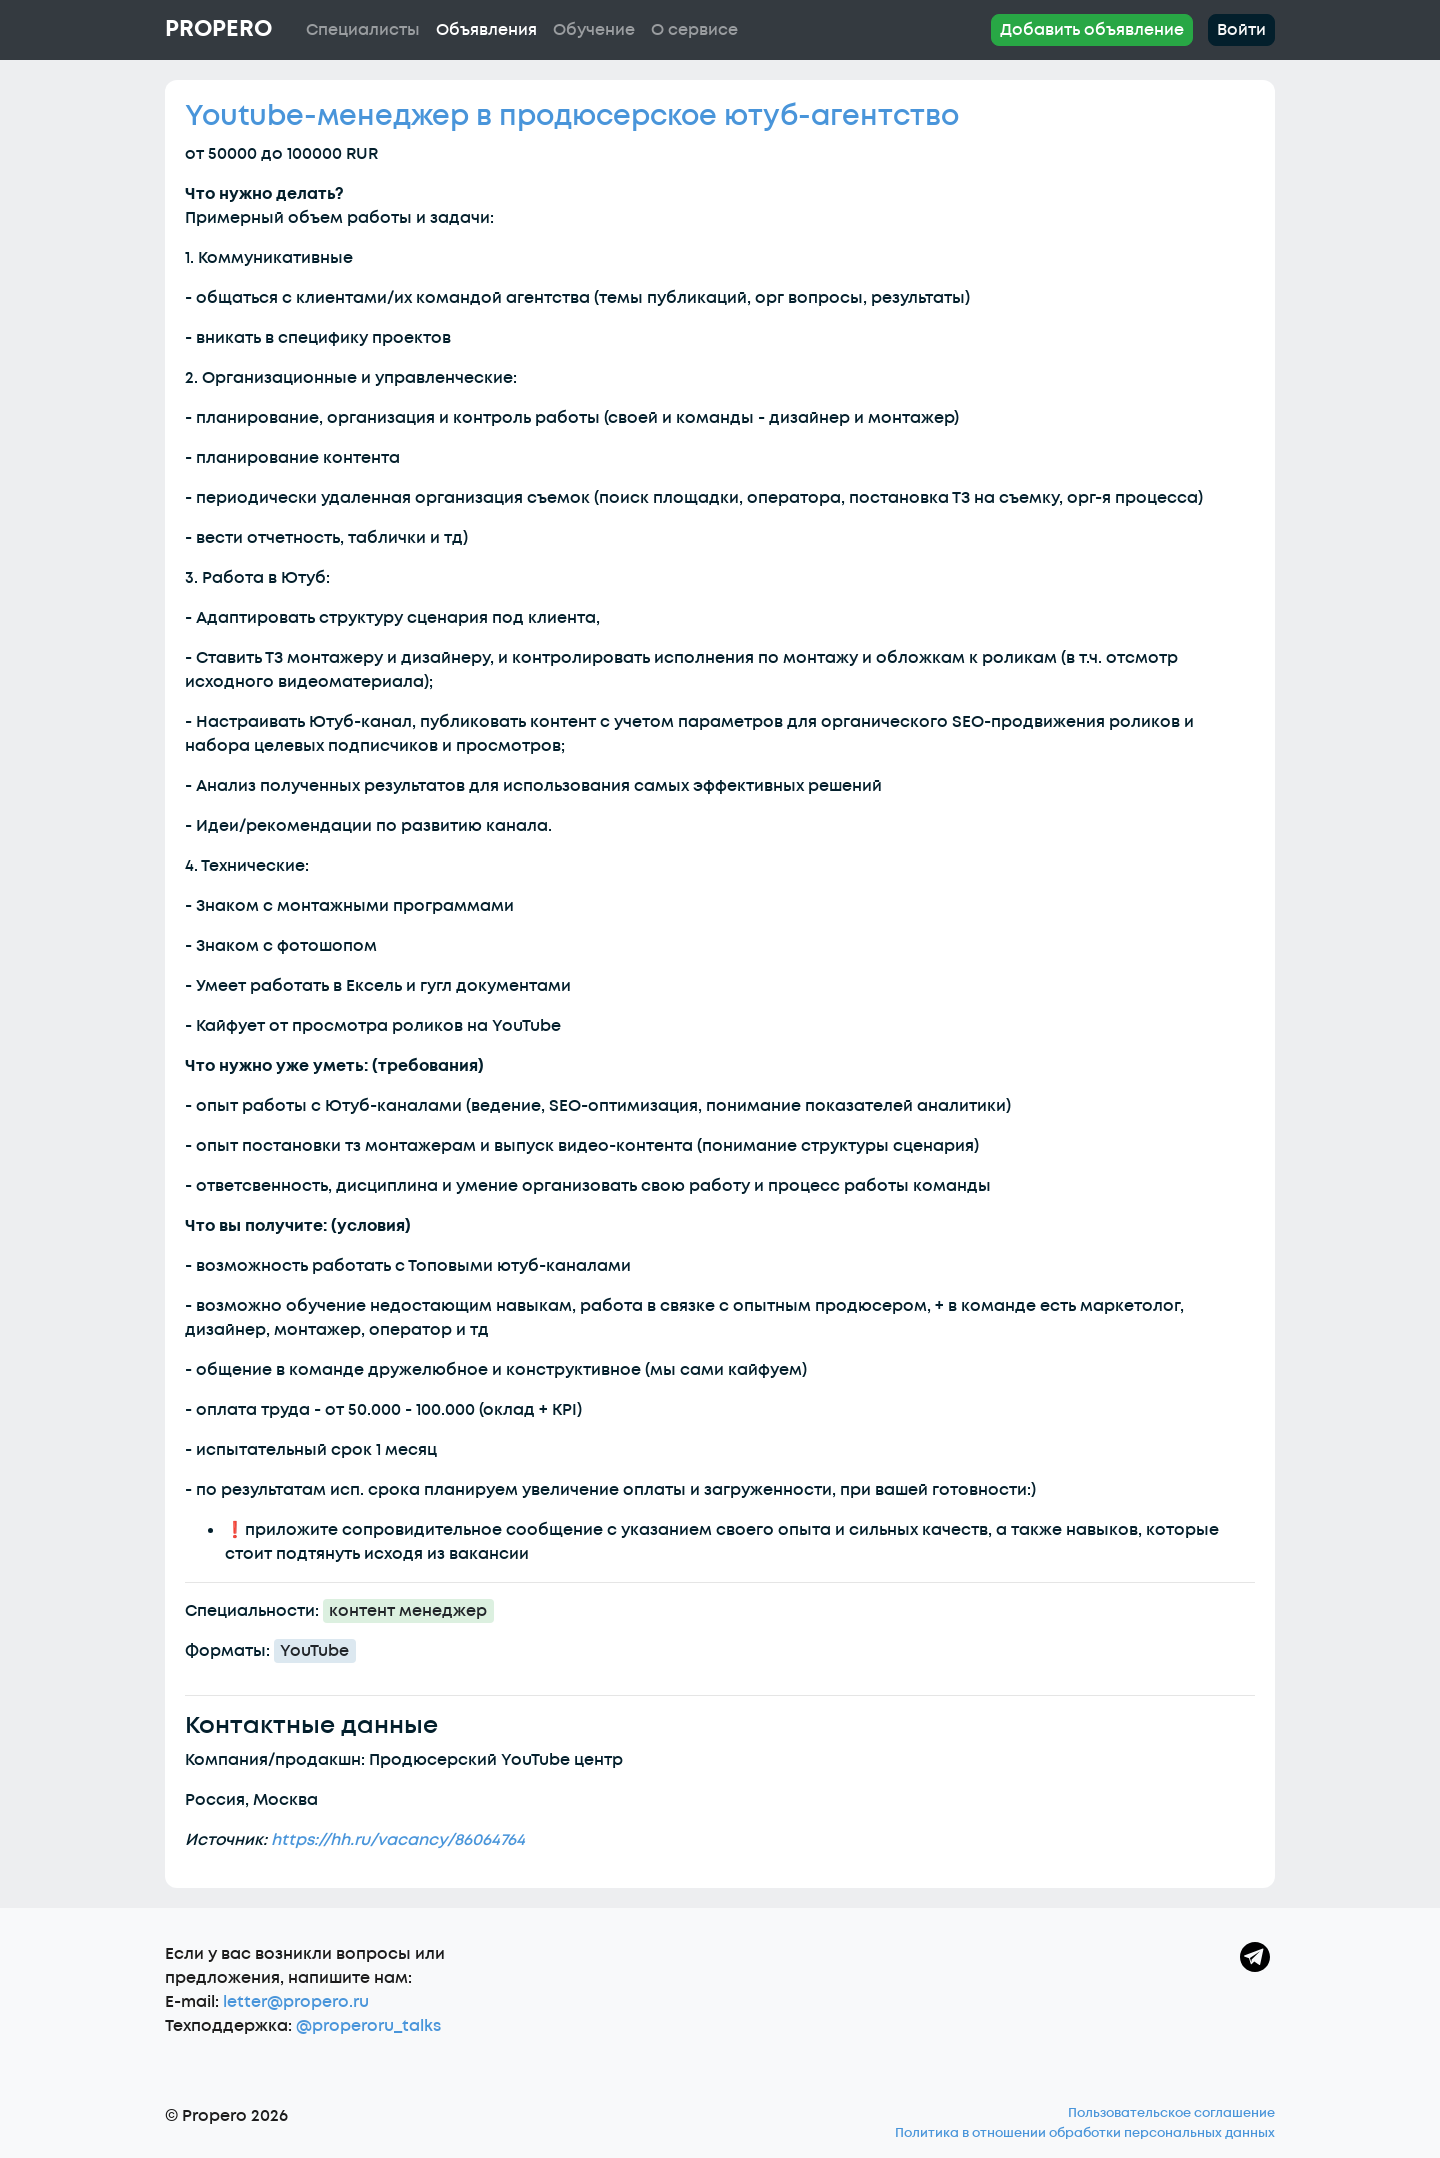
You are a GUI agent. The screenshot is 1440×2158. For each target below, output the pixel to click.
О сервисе (694, 30)
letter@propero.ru (296, 2002)
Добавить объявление (1092, 30)
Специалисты (363, 30)
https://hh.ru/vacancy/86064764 (398, 1840)
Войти (1241, 30)
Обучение (594, 30)
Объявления (486, 30)
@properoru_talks (368, 2026)
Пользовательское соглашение (1171, 2113)
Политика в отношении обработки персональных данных (1085, 2133)
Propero (218, 29)
